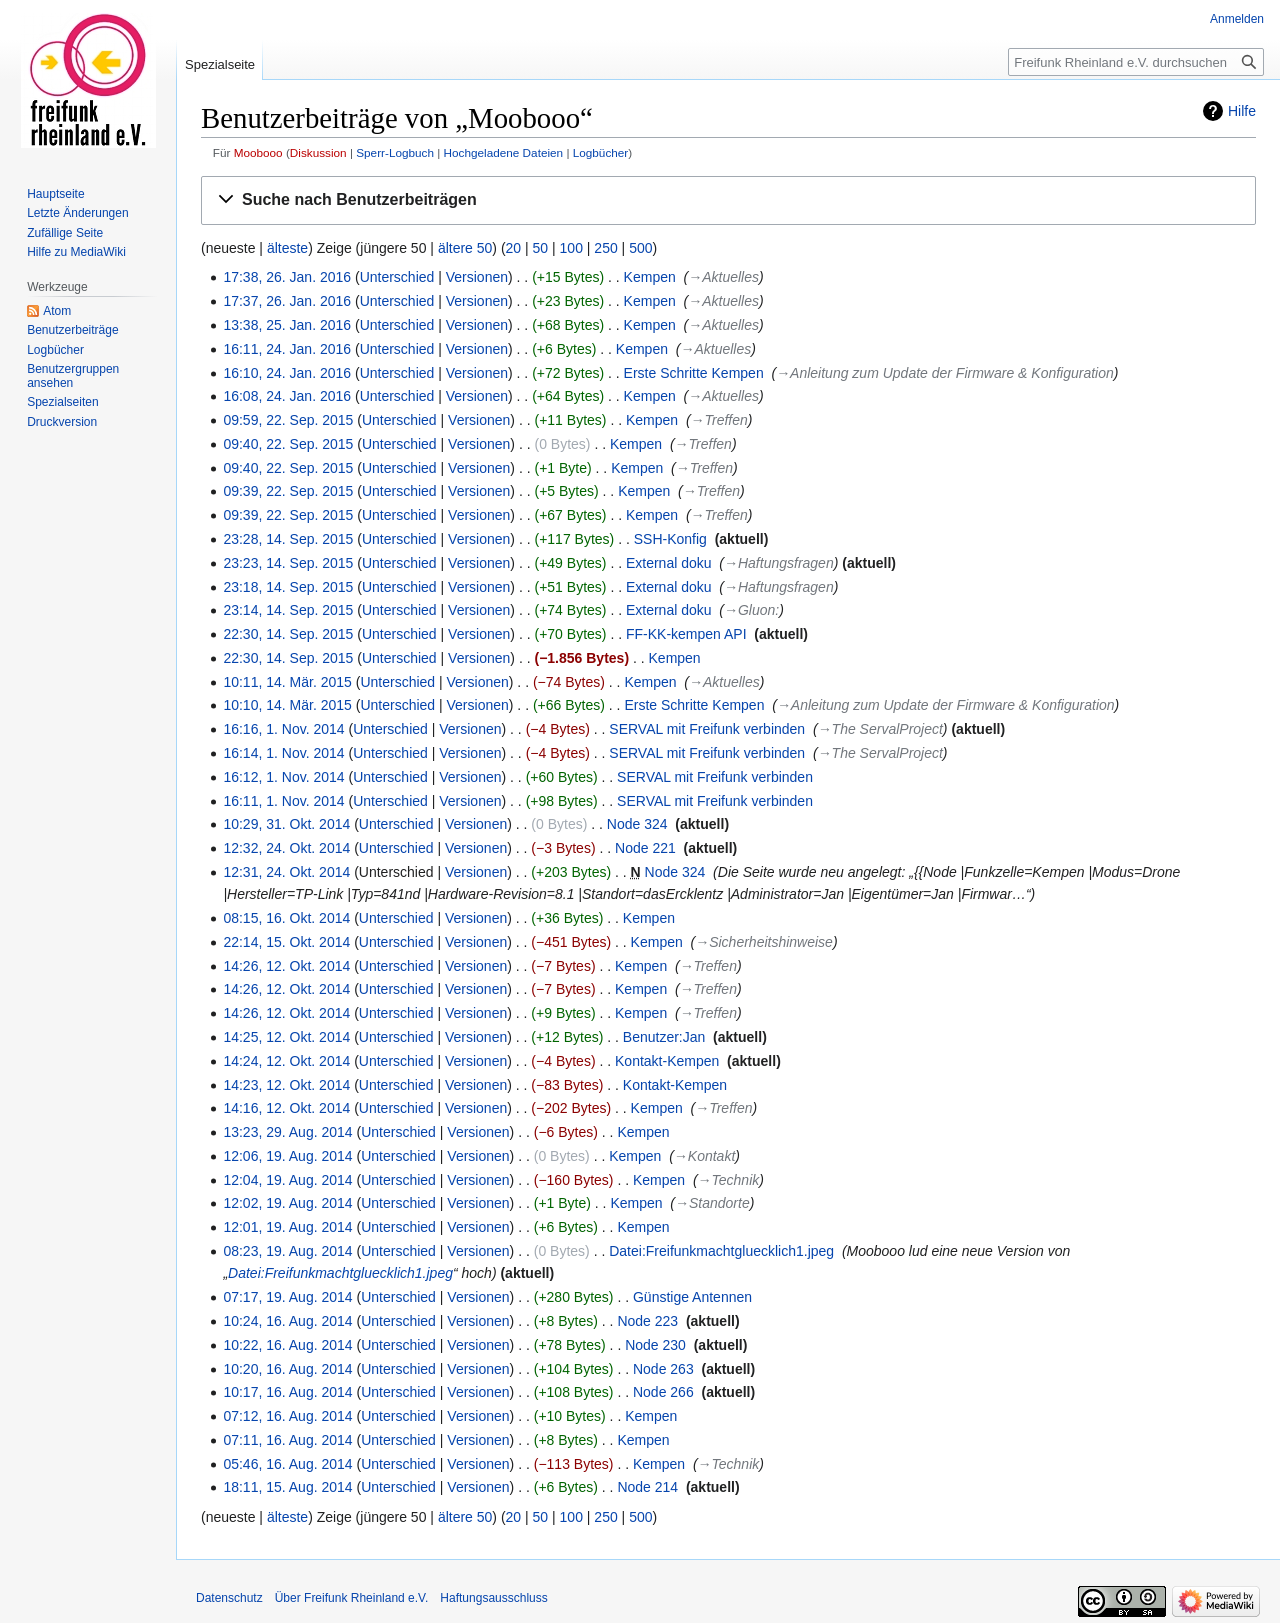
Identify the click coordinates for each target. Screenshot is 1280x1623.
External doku (669, 563)
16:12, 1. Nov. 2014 (283, 777)
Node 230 (655, 1345)
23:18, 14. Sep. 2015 (288, 587)
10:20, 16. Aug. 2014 (287, 1369)
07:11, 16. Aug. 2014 (287, 1440)
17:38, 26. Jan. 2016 (287, 277)
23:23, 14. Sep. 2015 (288, 563)
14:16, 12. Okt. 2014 (286, 1108)
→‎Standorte (712, 1203)
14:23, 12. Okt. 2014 (286, 1085)
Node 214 (647, 1487)
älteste (287, 248)
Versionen (477, 277)
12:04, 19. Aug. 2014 (287, 1180)
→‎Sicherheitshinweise (764, 942)
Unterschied (397, 277)
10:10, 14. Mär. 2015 (287, 705)
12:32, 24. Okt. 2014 (286, 848)
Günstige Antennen (692, 1297)
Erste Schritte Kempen (694, 373)
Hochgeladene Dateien (504, 152)
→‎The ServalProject (880, 729)
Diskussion (318, 152)
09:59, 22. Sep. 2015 (288, 420)
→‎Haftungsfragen (779, 563)
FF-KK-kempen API (686, 634)
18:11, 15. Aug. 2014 (287, 1487)
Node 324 (637, 824)
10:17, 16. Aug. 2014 (287, 1392)
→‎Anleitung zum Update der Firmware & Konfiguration (945, 373)
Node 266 (663, 1392)
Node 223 (647, 1321)
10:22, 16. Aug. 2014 (287, 1345)
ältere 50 (465, 248)
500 (640, 248)
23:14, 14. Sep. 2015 (288, 610)
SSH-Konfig (670, 539)
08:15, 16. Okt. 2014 (286, 918)
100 (571, 248)
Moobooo (258, 152)
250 (605, 248)
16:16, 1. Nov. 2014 (283, 729)
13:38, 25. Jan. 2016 (287, 325)
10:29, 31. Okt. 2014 (286, 824)
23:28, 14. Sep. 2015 (288, 539)
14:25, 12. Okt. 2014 (286, 1037)
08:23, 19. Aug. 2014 (287, 1251)
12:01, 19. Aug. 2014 (287, 1227)
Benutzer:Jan (664, 1037)
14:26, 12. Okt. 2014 (286, 966)
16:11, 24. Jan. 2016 (287, 349)
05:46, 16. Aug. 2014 (287, 1464)
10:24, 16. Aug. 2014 (287, 1321)
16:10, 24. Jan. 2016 (287, 373)
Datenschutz (229, 1598)
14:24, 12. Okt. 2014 (286, 1061)
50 (541, 248)
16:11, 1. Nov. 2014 (283, 801)
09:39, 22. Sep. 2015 (288, 491)
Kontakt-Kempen (667, 1061)
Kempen (650, 277)
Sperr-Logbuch (395, 152)
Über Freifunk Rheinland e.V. (352, 1598)
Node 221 (645, 848)
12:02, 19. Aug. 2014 (287, 1203)
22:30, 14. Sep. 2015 (288, 634)
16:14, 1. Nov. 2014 (283, 753)
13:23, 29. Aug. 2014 (287, 1132)
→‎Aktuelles (723, 277)
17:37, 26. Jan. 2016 (287, 301)
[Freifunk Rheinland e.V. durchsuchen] (1136, 62)
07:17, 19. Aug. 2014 (287, 1297)
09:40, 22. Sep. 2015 (288, 444)
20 (514, 248)
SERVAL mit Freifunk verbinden (707, 729)
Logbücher (601, 152)
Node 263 (663, 1369)
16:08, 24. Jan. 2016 (287, 396)
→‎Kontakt (704, 1156)
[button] (728, 200)
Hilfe (1242, 111)
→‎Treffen (719, 420)
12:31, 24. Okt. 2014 (286, 872)
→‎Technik (729, 1180)
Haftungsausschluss (493, 1598)
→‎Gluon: (751, 610)
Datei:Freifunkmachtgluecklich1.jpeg (721, 1251)
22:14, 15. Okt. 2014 (286, 942)
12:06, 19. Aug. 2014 (287, 1156)
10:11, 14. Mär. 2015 (287, 682)
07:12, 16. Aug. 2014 (287, 1416)
